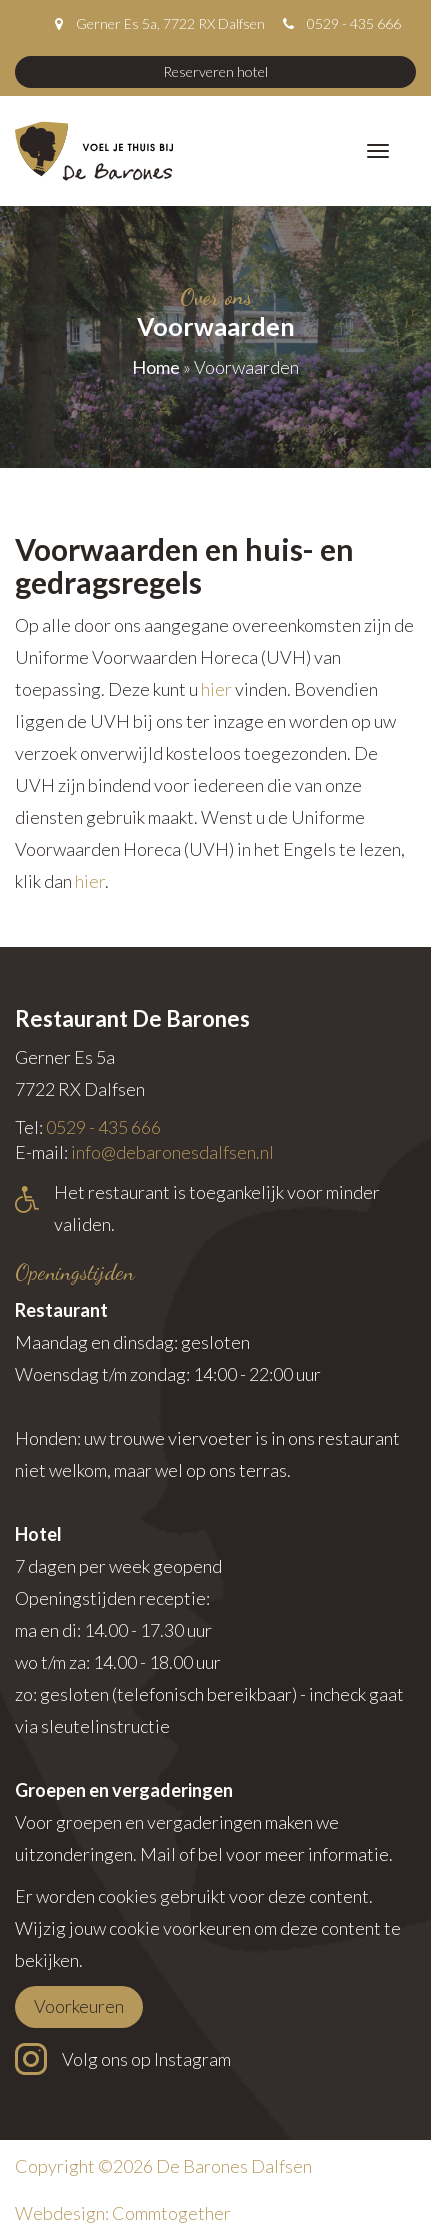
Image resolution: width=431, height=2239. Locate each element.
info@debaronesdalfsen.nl (172, 1152)
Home (156, 367)
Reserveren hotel (215, 71)
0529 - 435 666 (354, 23)
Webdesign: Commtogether (123, 2213)
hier (216, 689)
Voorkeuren (79, 2006)
